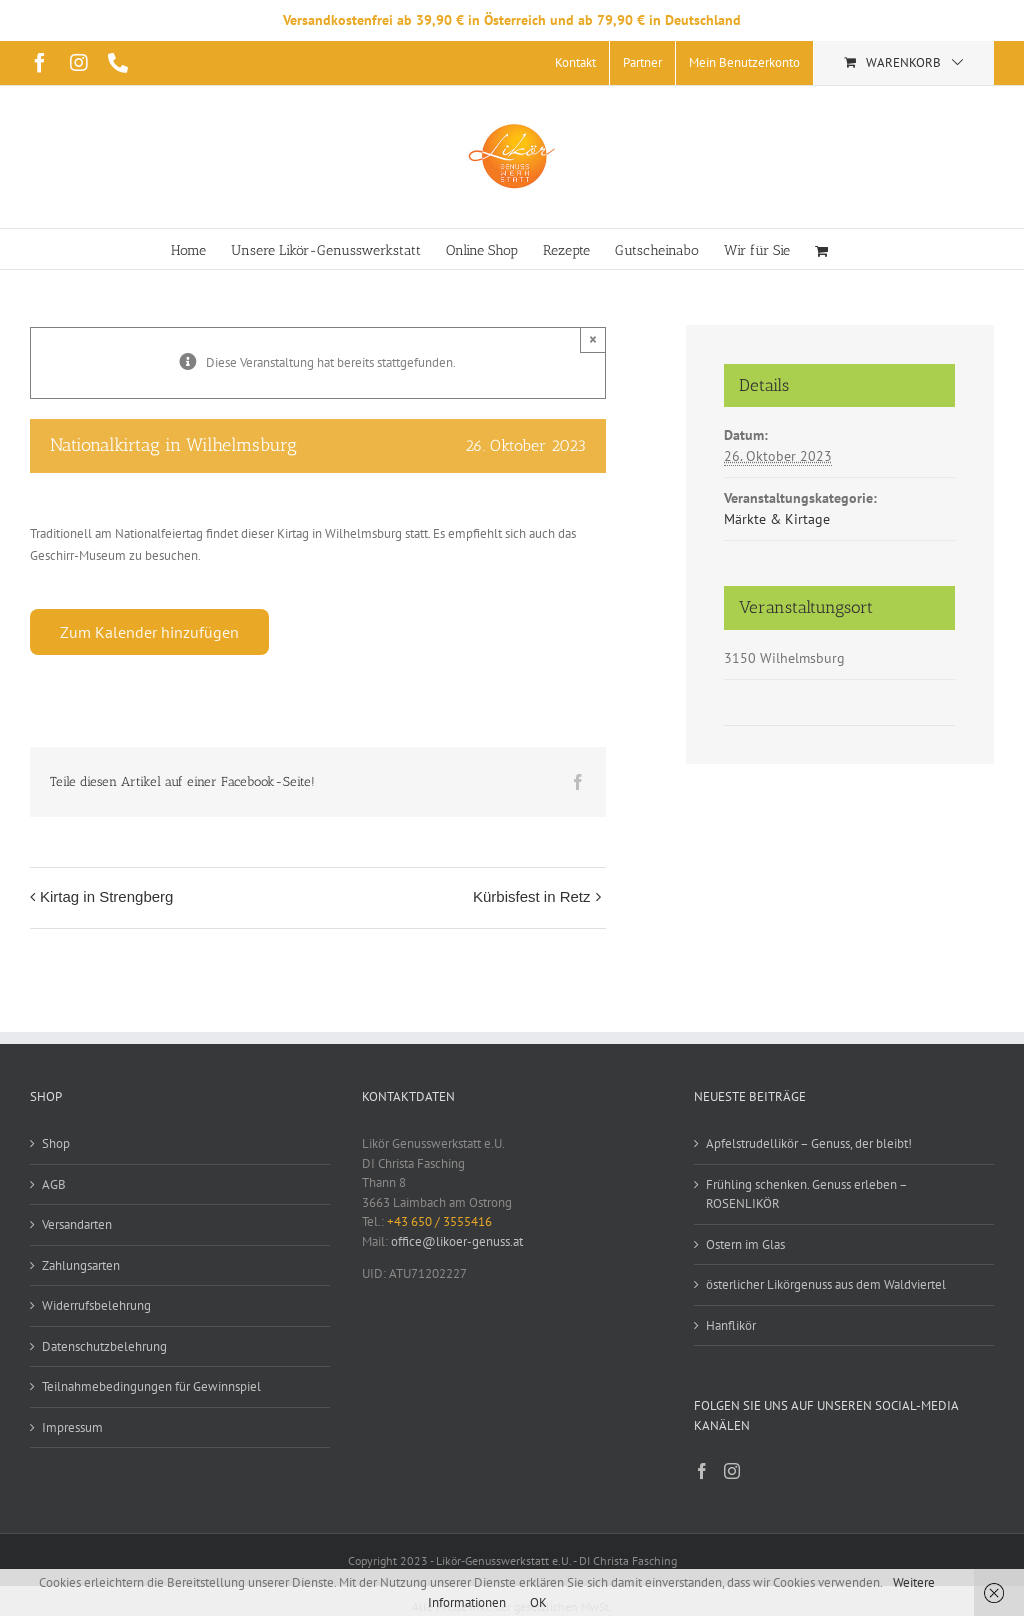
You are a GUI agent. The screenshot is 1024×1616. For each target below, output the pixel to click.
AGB (54, 1184)
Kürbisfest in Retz (532, 896)
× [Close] (593, 339)
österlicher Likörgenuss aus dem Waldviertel (826, 1284)
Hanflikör (731, 1325)
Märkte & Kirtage (777, 519)
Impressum (72, 1427)
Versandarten (77, 1224)
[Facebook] (702, 1471)
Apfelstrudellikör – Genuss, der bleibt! (809, 1143)
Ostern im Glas (745, 1244)
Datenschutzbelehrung (104, 1346)
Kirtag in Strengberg (106, 896)
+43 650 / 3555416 (439, 1221)
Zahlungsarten (81, 1265)
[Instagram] (732, 1471)
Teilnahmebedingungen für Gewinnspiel (151, 1386)
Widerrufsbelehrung (96, 1305)
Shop (56, 1143)
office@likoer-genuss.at (457, 1241)
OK (538, 1602)
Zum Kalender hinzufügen (149, 632)
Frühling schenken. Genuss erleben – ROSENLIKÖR (806, 1194)
